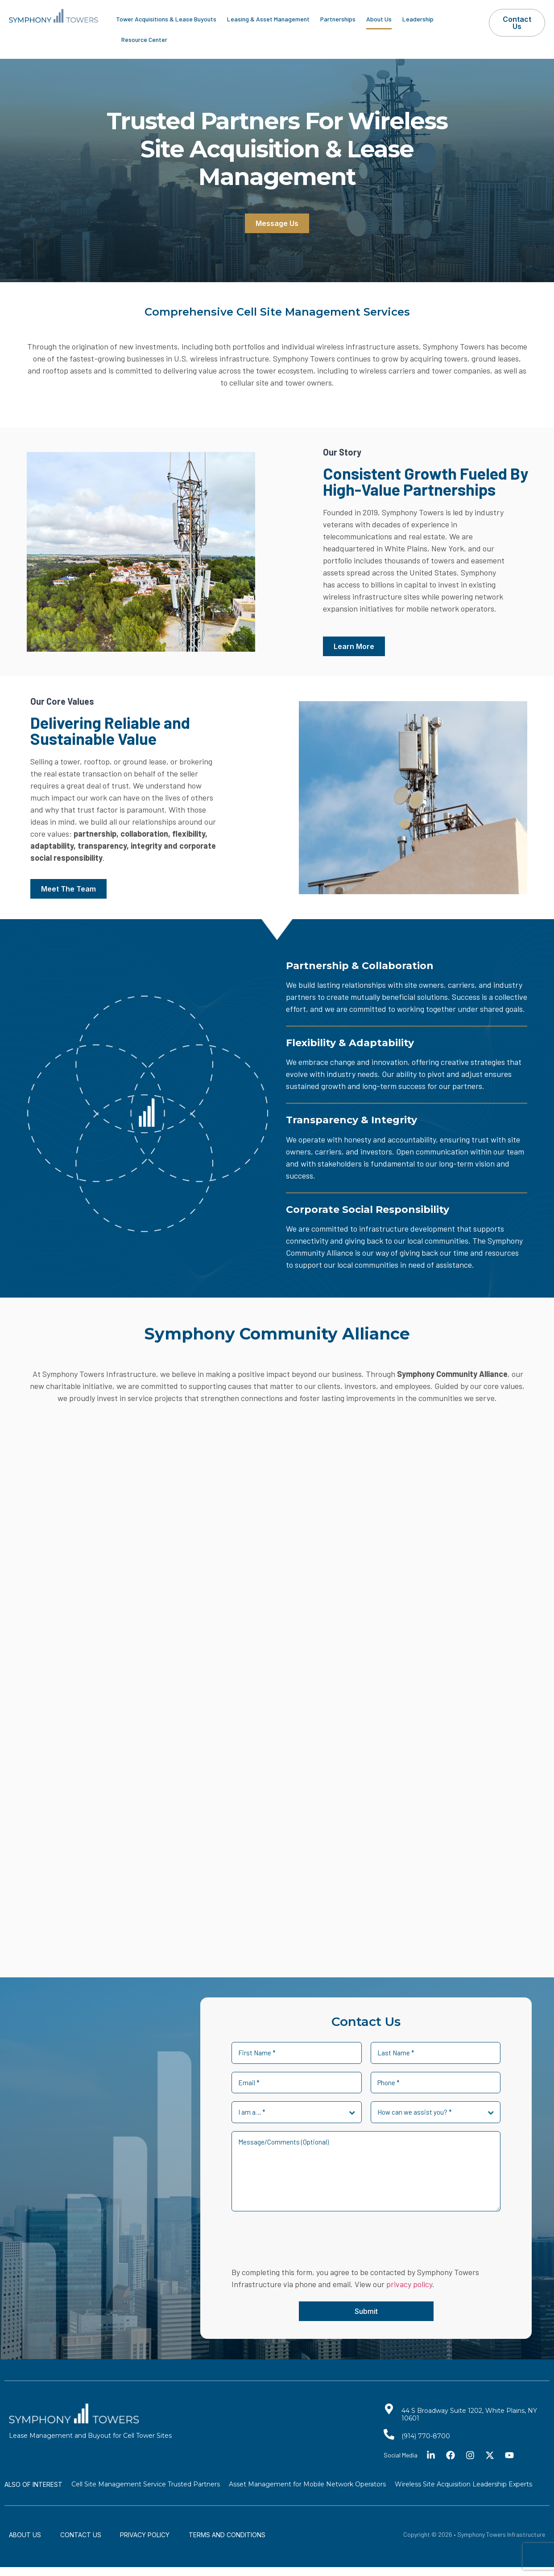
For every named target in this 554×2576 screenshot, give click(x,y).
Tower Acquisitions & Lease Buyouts (166, 19)
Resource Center (144, 39)
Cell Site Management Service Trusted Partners (145, 2484)
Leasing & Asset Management (268, 19)
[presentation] (299, 2240)
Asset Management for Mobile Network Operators (307, 2484)
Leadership (418, 19)
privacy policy (409, 2284)
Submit (366, 2311)
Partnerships (338, 19)
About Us (379, 19)
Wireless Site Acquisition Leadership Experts (463, 2484)
